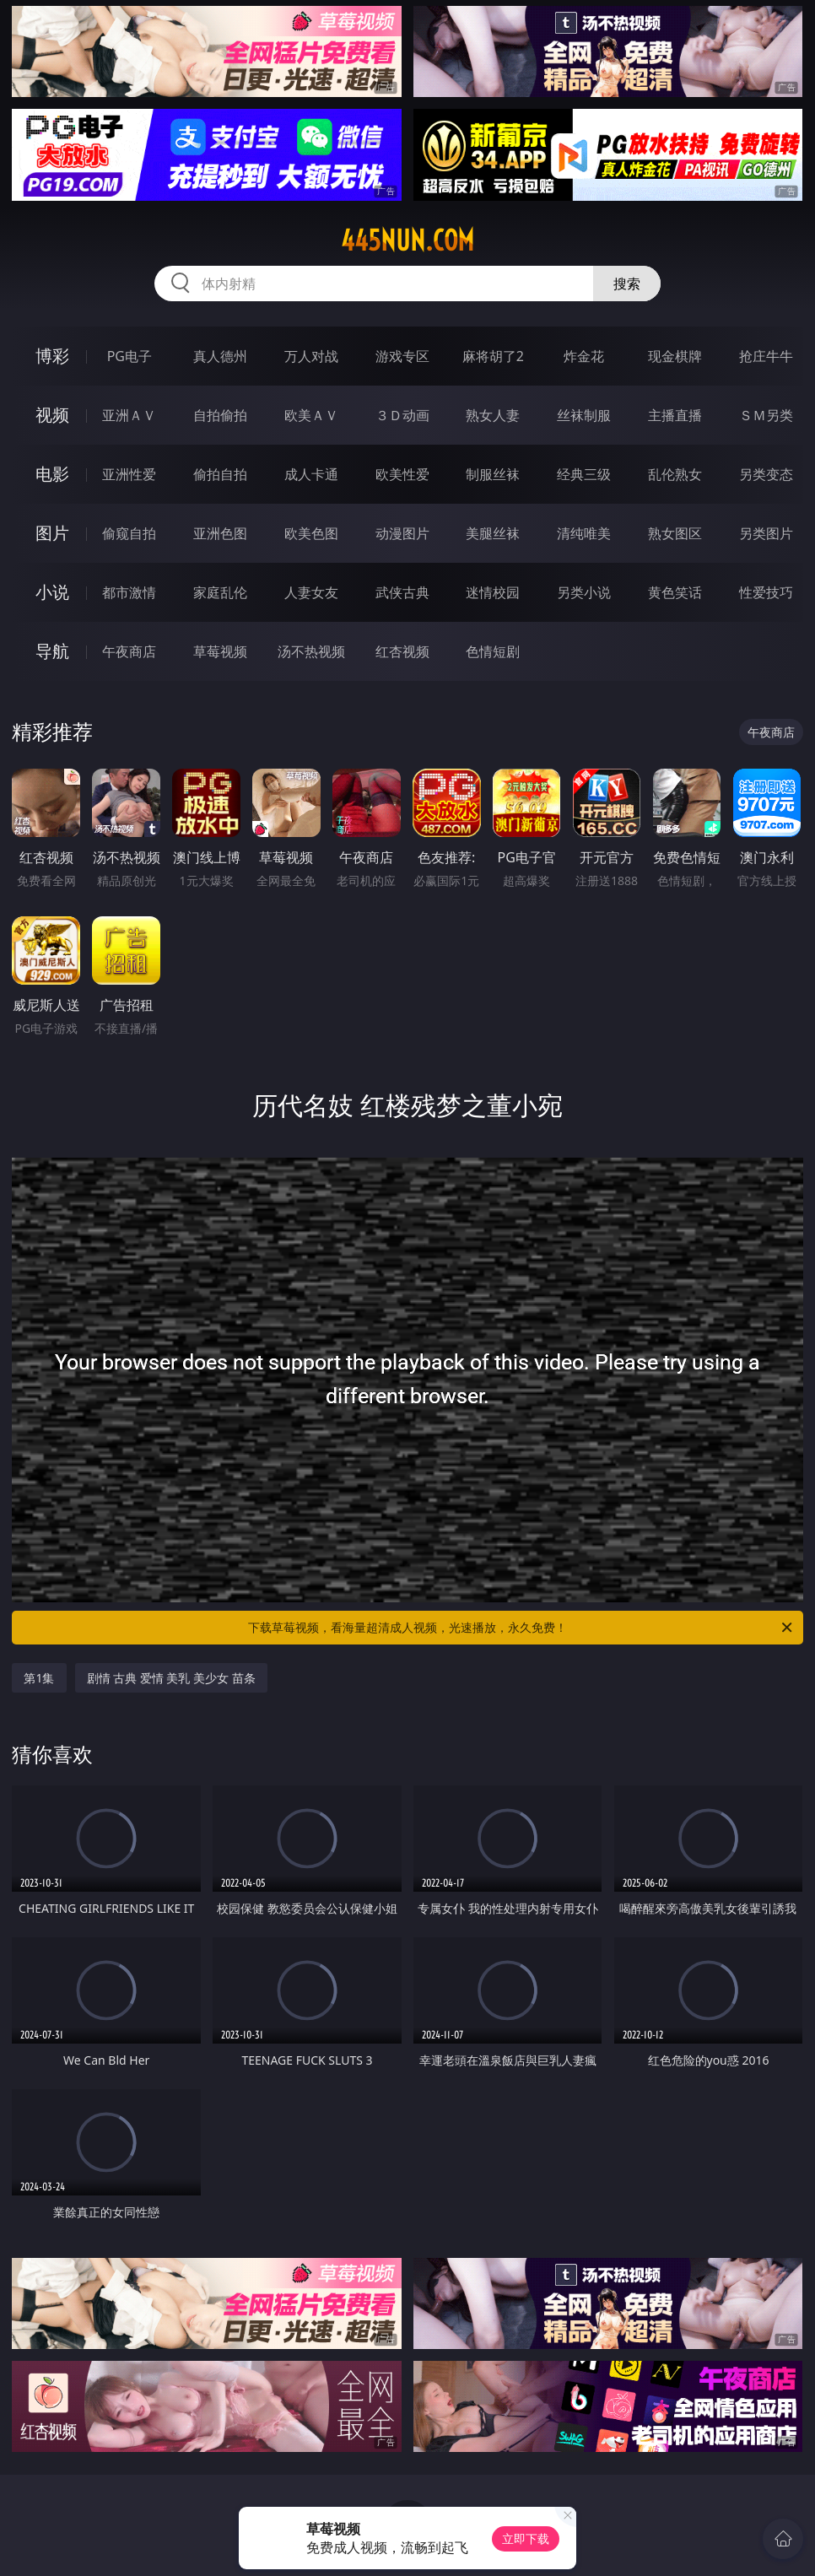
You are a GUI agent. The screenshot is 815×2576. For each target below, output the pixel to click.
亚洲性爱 (129, 474)
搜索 (626, 283)
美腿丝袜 (493, 533)
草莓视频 (220, 651)
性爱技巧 (766, 592)
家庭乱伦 (220, 592)
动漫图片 (402, 533)
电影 (52, 473)
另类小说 (584, 592)
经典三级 (584, 474)
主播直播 (675, 415)
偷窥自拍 (129, 533)
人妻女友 (311, 592)
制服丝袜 (493, 474)
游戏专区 (402, 356)
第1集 (39, 1678)
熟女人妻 (493, 415)
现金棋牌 (675, 356)
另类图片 (766, 533)
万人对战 (311, 356)
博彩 (52, 355)
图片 (52, 532)
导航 (52, 651)
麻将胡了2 (493, 356)
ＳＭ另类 (766, 415)
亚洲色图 (220, 533)
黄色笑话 (675, 592)
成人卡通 (311, 474)
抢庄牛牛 (766, 356)
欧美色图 (311, 533)
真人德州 (220, 356)
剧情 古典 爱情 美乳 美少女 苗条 (171, 1678)
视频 (52, 414)
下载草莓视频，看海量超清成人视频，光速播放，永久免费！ (521, 1627)
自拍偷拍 (220, 415)
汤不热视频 (311, 651)
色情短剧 (493, 651)
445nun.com (407, 240)
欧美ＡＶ (311, 415)
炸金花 (584, 356)
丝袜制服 (584, 415)
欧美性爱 (402, 474)
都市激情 (129, 592)
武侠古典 (402, 592)
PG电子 (129, 356)
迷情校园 (493, 592)
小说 (52, 592)
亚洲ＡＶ (129, 415)
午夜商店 (129, 651)
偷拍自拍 (220, 474)
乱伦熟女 (675, 474)
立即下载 (525, 2538)
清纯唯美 (584, 533)
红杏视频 (402, 651)
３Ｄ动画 (402, 415)
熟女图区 (675, 533)
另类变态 (766, 474)
